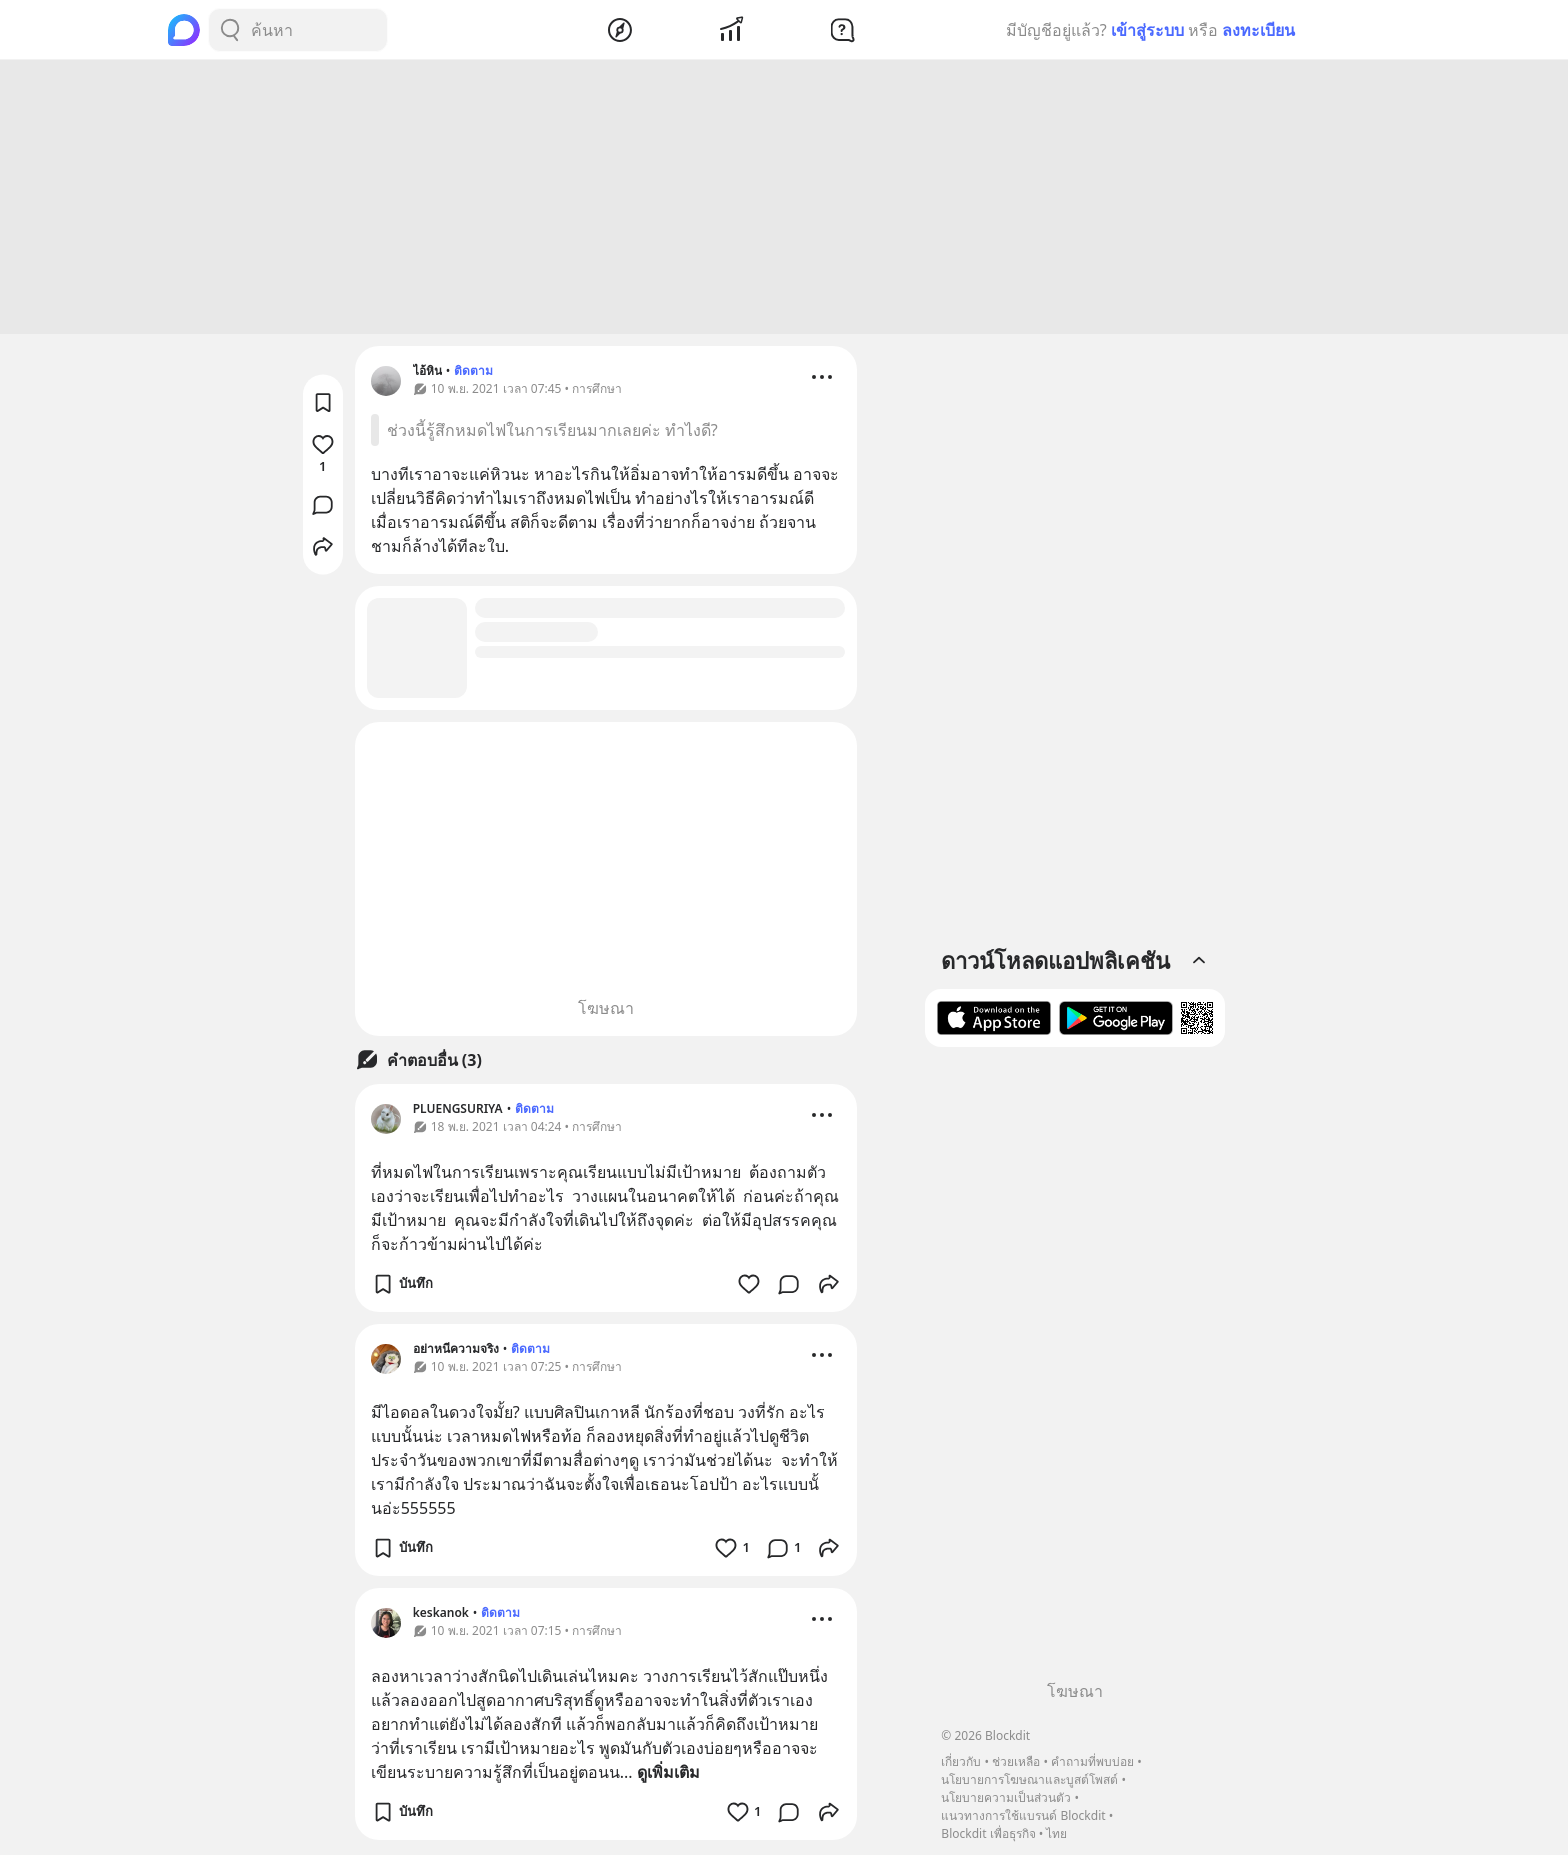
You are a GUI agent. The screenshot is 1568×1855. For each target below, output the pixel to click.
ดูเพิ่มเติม (668, 1775)
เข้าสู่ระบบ (1147, 30)
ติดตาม (473, 373)
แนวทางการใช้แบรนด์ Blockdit (1023, 1815)
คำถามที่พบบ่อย (1092, 1761)
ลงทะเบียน (1258, 30)
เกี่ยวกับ (961, 1761)
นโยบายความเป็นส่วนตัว (1006, 1797)
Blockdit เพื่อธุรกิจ (988, 1833)
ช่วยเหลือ (1016, 1761)
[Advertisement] (784, 200)
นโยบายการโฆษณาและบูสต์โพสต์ (1029, 1779)
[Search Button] (230, 30)
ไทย (1056, 1833)
